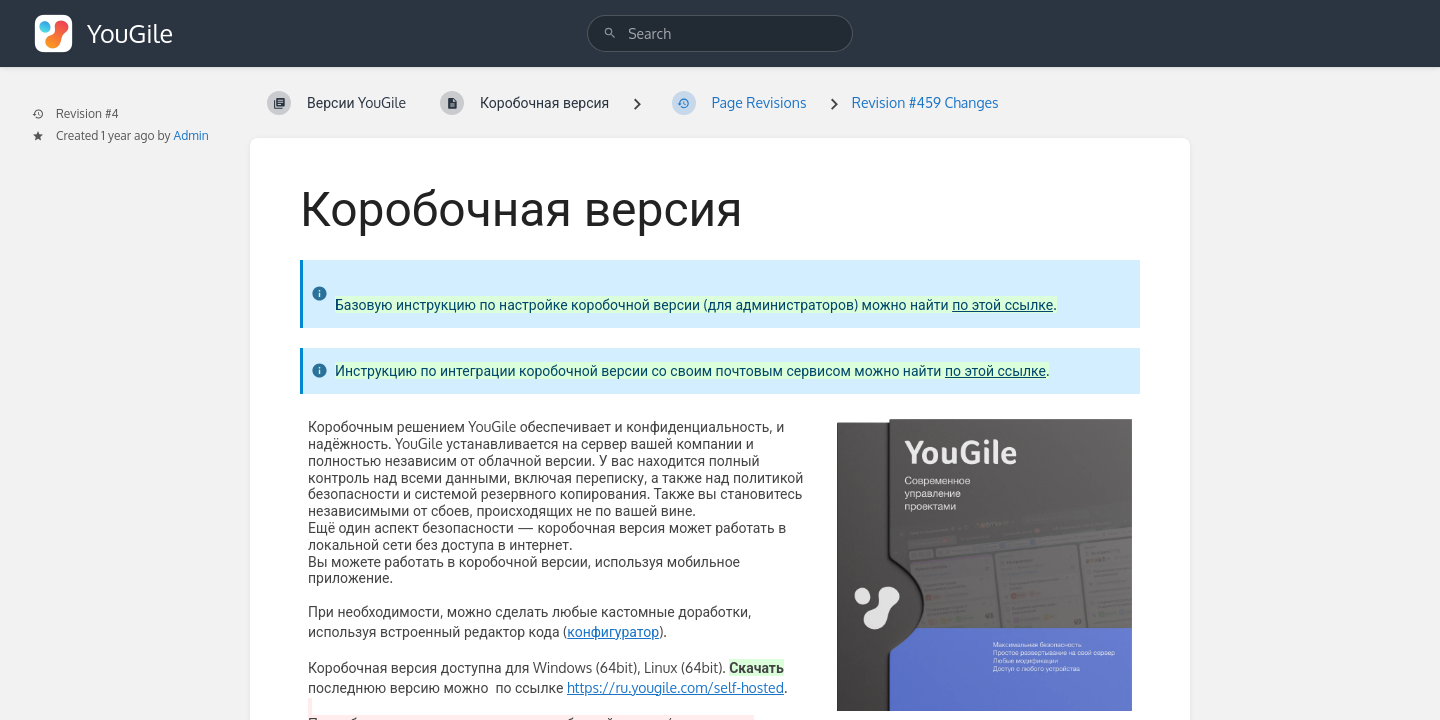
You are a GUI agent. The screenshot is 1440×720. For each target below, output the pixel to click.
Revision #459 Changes (925, 102)
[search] (720, 33)
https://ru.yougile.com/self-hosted (675, 687)
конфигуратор (613, 631)
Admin (191, 135)
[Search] (610, 33)
